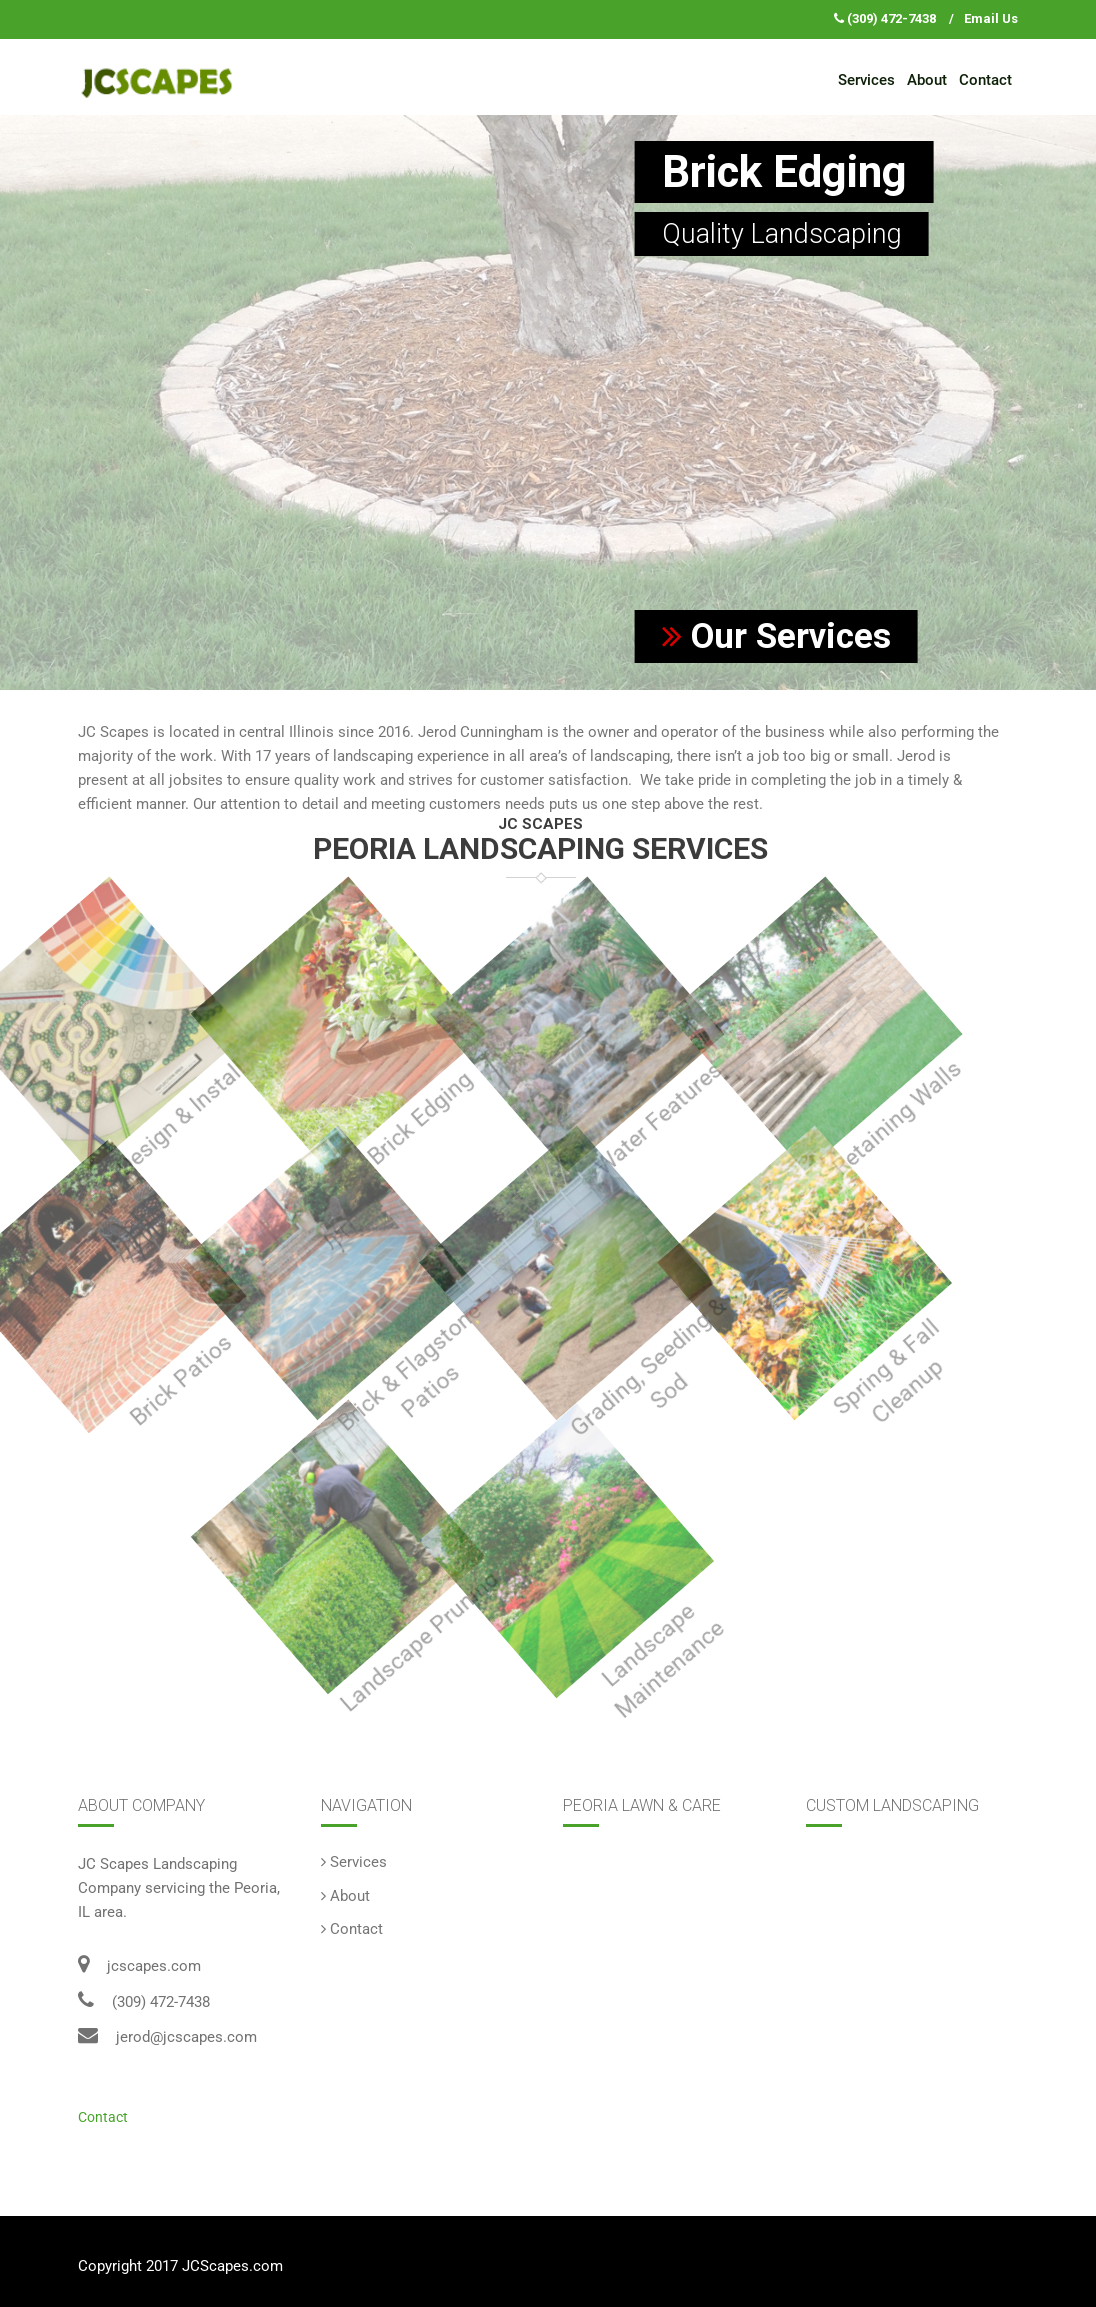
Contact (985, 80)
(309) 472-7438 (891, 18)
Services (866, 80)
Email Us (991, 18)
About (927, 80)
